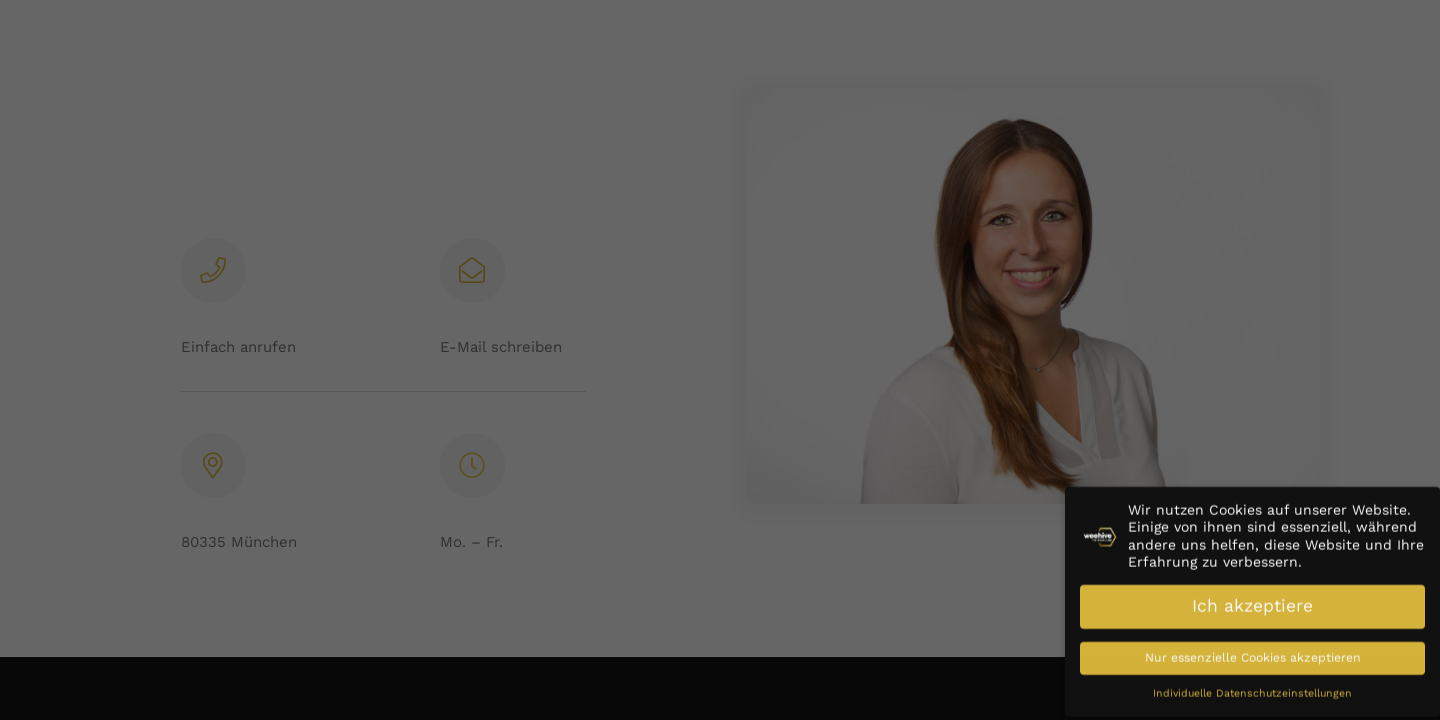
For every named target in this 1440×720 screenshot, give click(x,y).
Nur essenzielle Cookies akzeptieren (1253, 649)
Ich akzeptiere (1252, 597)
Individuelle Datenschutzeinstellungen (1252, 684)
